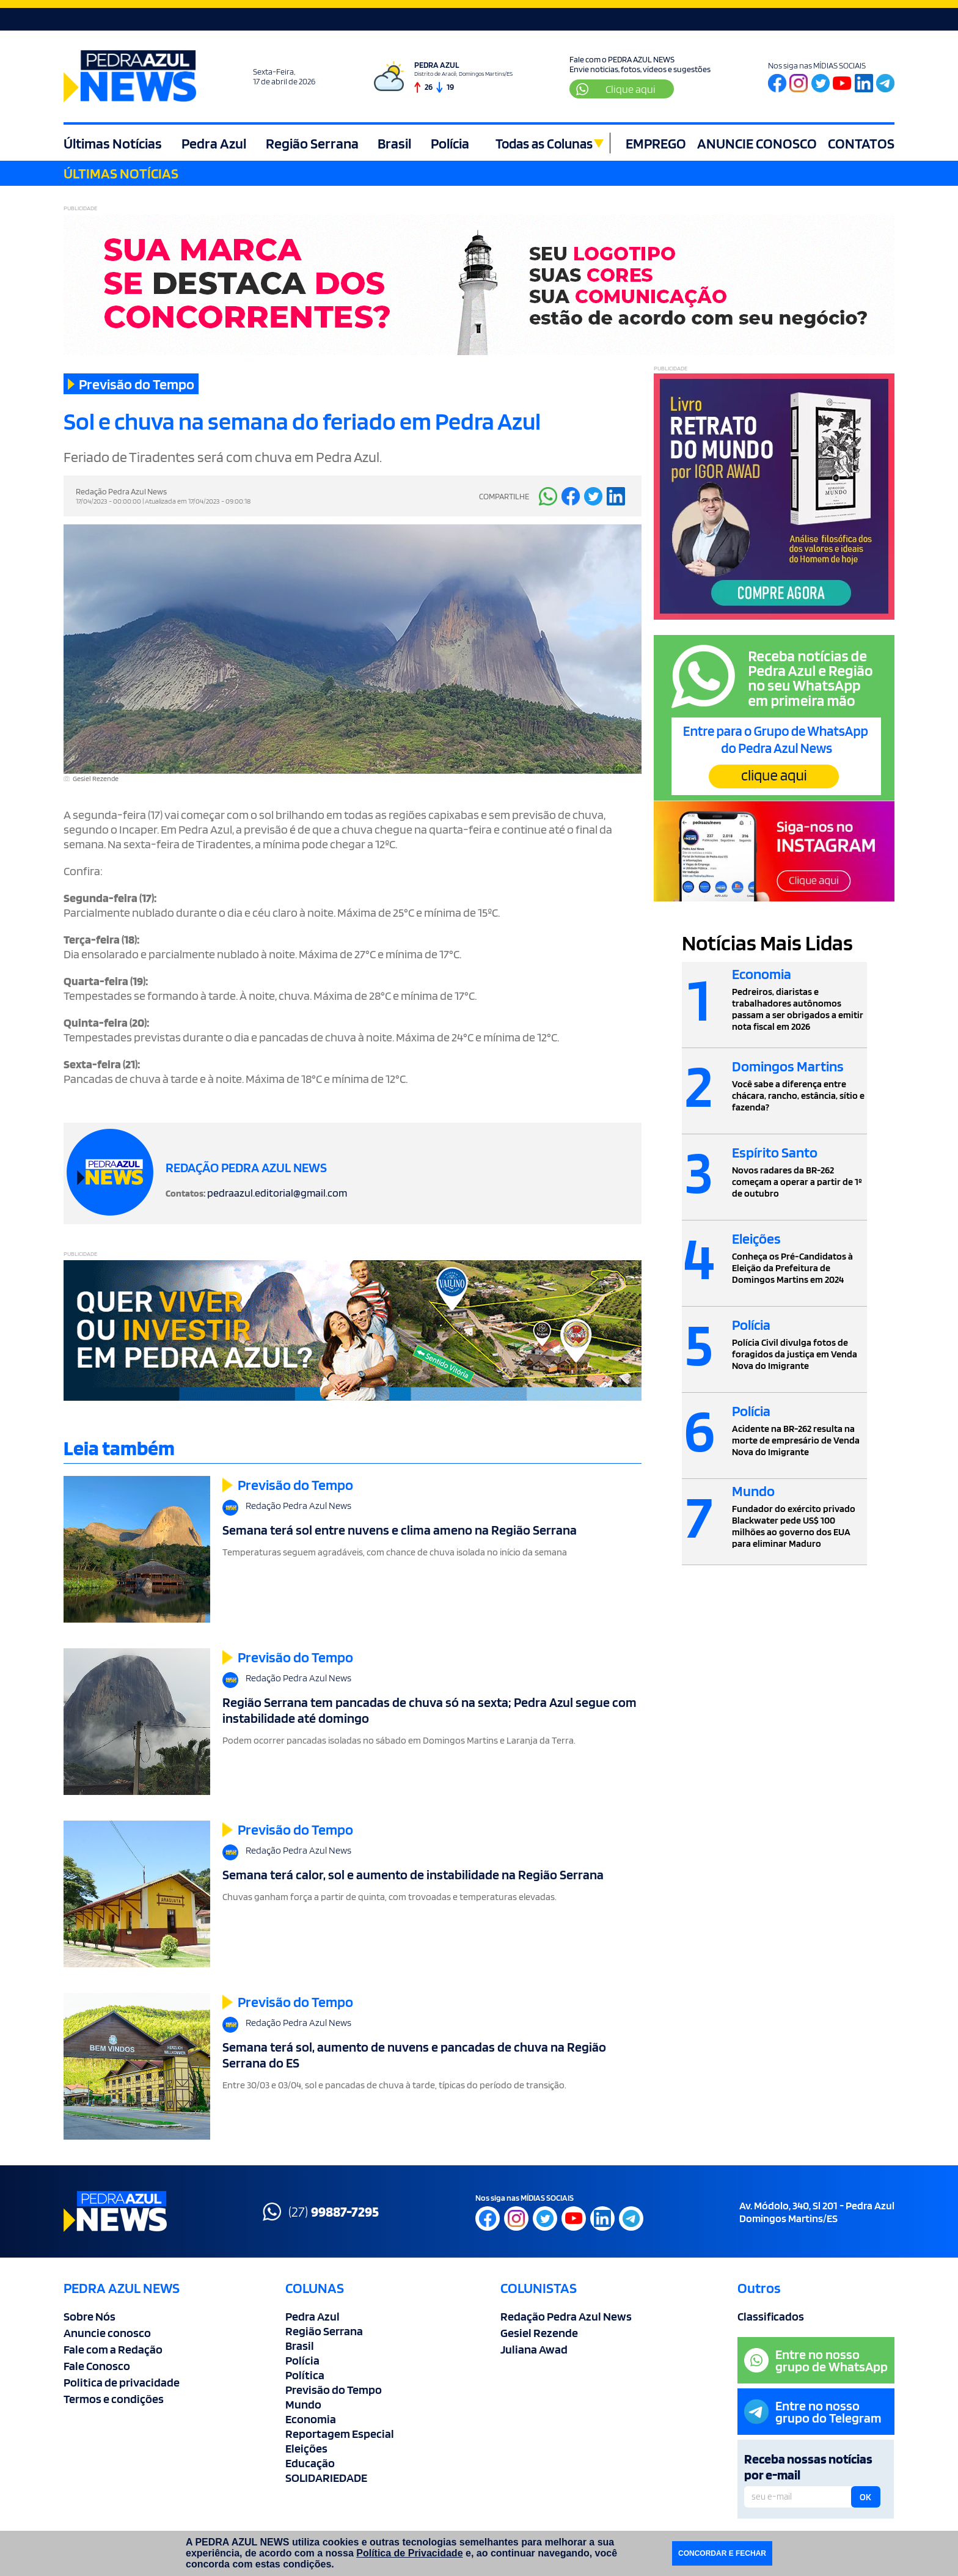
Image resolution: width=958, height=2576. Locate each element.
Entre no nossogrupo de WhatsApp (816, 2360)
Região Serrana (309, 143)
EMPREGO (656, 143)
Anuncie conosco (107, 2332)
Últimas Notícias (113, 143)
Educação (310, 2463)
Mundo (303, 2404)
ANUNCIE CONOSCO (757, 143)
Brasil (391, 143)
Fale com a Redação (113, 2349)
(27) (321, 2212)
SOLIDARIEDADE (326, 2477)
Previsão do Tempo (333, 2389)
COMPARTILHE (504, 496)
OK (865, 2497)
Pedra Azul (212, 143)
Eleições (306, 2448)
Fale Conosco (97, 2365)
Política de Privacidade (409, 2553)
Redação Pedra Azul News (566, 2316)
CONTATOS (861, 143)
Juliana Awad (534, 2349)
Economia (310, 2419)
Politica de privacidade (122, 2382)
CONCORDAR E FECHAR (722, 2553)
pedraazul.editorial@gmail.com (277, 1192)
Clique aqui (616, 89)
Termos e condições (114, 2398)
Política (304, 2375)
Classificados (770, 2316)
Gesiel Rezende (539, 2332)
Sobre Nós (89, 2316)
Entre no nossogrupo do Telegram (813, 2412)
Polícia (445, 143)
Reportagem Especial (339, 2433)
